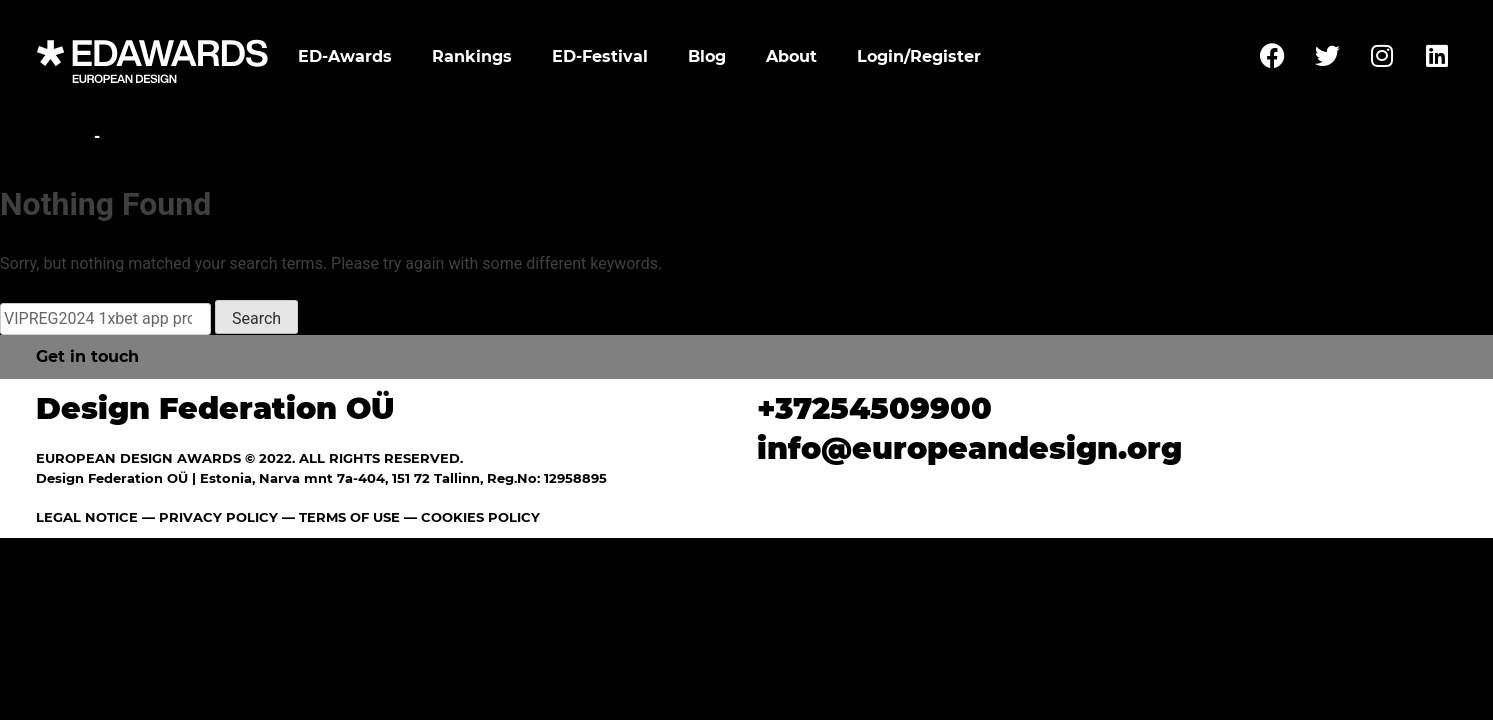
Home (62, 136)
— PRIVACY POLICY (208, 517)
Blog (707, 56)
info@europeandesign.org (969, 448)
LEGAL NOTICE (87, 517)
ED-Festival (600, 56)
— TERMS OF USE (341, 517)
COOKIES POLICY (480, 517)
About (791, 56)
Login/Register (919, 56)
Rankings (472, 56)
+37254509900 (874, 408)
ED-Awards (345, 56)
